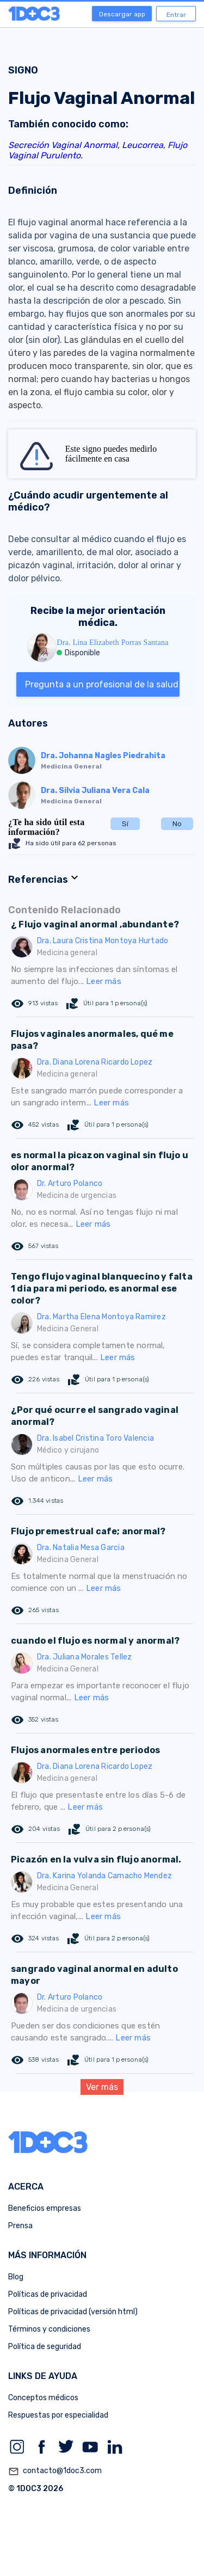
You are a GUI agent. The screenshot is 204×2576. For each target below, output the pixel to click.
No (177, 824)
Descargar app (122, 14)
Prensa (20, 2225)
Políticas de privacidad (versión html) (73, 2311)
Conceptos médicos (43, 2397)
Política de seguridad (44, 2346)
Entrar (176, 15)
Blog (15, 2277)
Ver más (102, 2087)
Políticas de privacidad (47, 2294)
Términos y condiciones (49, 2329)
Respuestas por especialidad (58, 2415)
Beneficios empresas (44, 2208)
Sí (125, 824)
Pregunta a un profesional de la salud (101, 684)
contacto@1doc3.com (55, 2471)
